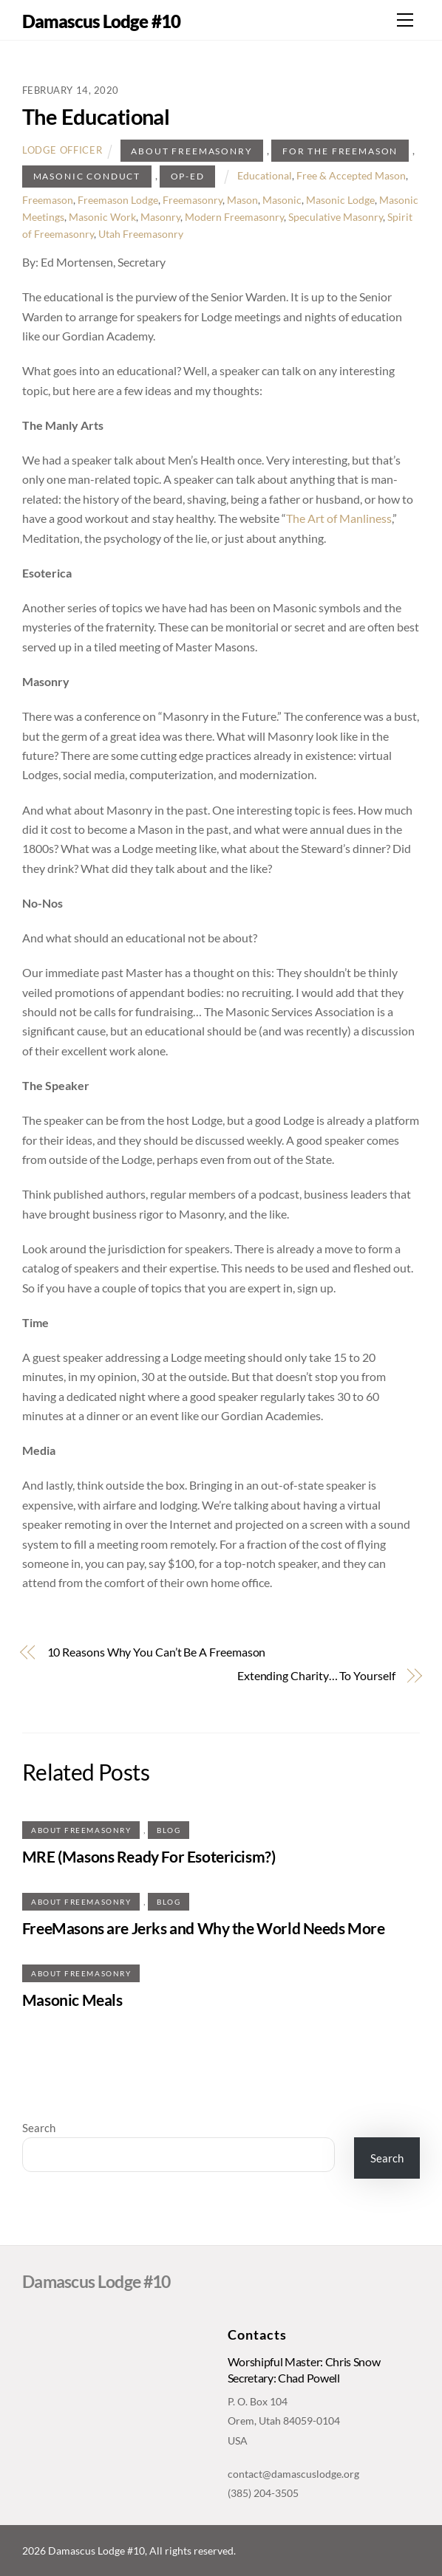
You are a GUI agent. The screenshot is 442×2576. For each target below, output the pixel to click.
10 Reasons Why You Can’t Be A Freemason (156, 1652)
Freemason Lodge (118, 199)
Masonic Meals (72, 1999)
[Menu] (405, 20)
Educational (264, 175)
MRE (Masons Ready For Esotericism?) (148, 1856)
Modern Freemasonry (234, 216)
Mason (242, 199)
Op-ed (188, 176)
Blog (168, 1830)
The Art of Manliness (339, 518)
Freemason (47, 199)
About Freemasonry (191, 151)
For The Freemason (340, 151)
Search (38, 2127)
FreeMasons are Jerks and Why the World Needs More (203, 1928)
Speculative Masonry (335, 216)
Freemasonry (192, 199)
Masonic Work (102, 216)
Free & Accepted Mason (351, 175)
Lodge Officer (62, 151)
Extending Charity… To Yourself (316, 1675)
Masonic (282, 199)
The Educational (95, 116)
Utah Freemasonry (140, 233)
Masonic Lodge (340, 199)
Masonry (160, 216)
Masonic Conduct (87, 176)
